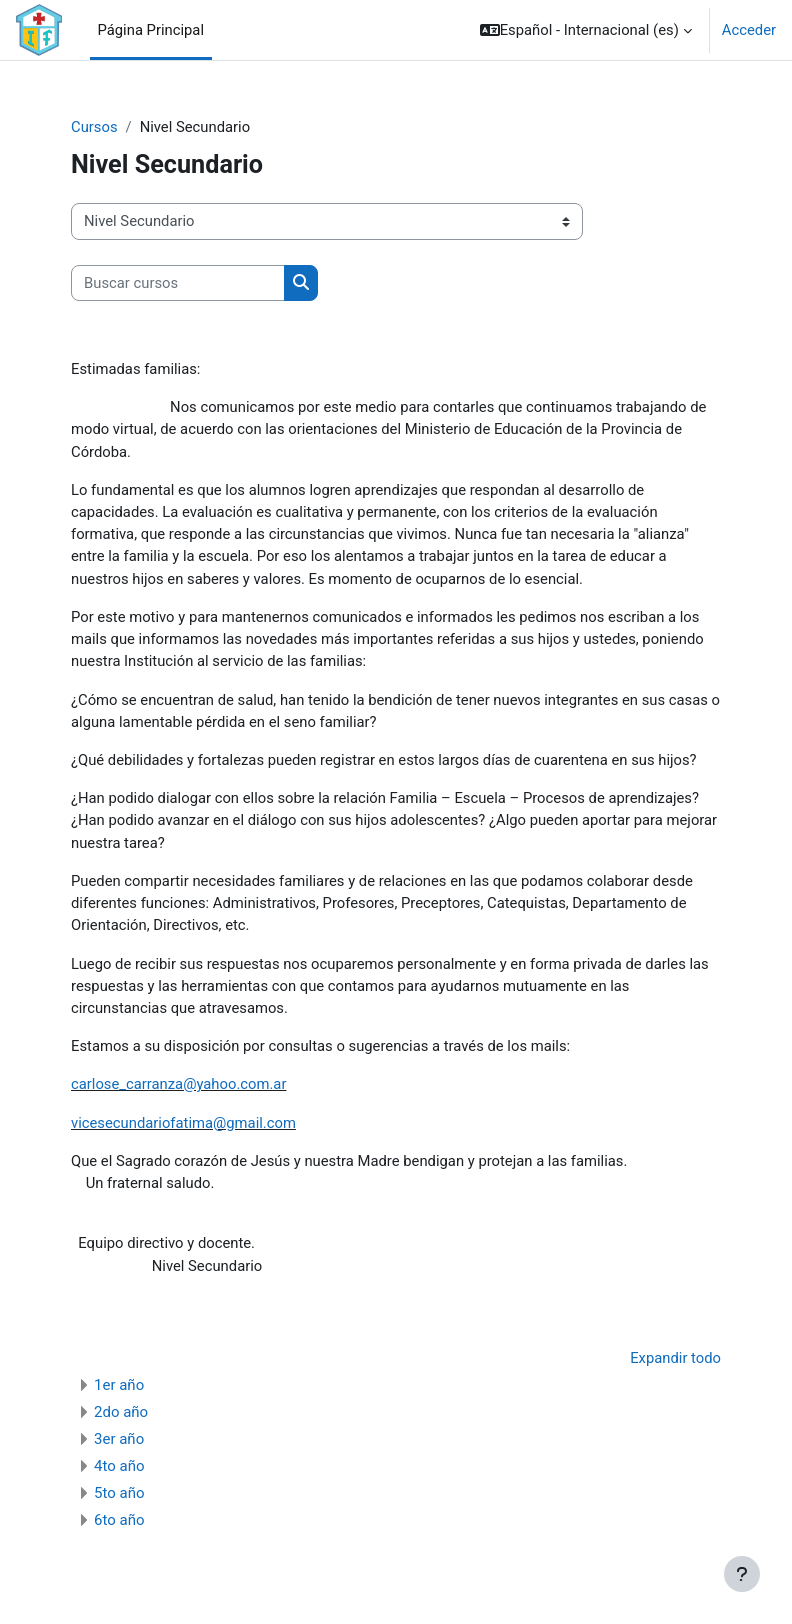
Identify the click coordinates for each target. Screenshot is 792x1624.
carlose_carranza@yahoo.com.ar (178, 1084)
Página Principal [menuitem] (151, 30)
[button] (586, 30)
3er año (119, 1439)
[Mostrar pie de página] (742, 1574)
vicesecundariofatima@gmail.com (183, 1123)
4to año (119, 1466)
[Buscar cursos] (178, 283)
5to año (119, 1493)
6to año (119, 1520)
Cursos (94, 127)
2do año (121, 1412)
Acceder (749, 30)
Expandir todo (675, 1358)
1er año (119, 1385)
